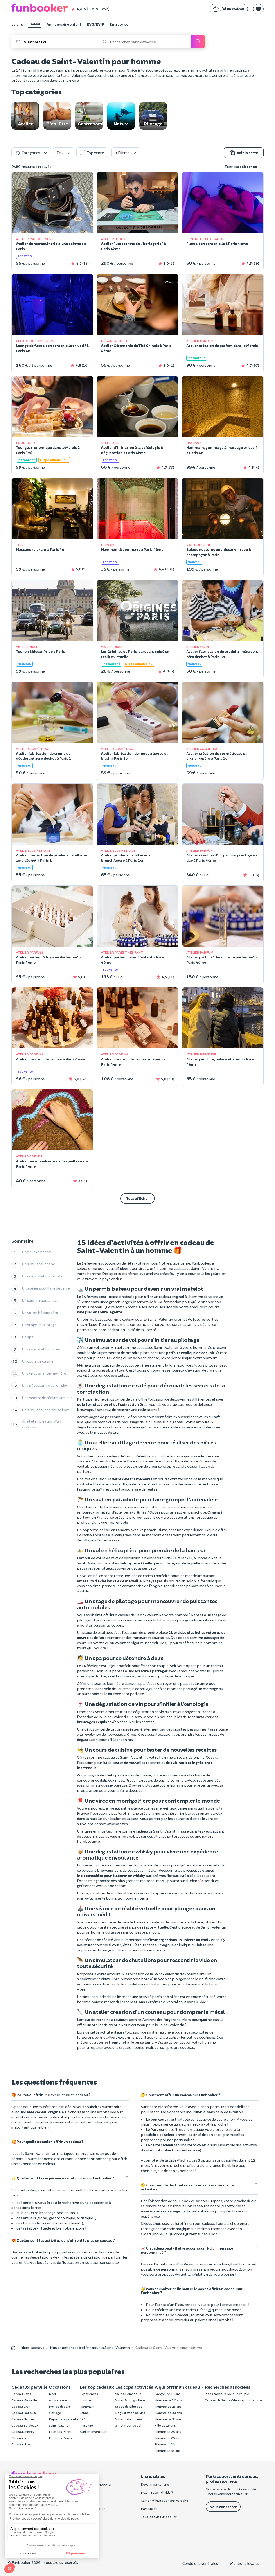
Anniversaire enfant (64, 24)
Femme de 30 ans (168, 2444)
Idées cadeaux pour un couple (227, 2394)
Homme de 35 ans (168, 2419)
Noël (52, 2394)
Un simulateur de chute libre (46, 1410)
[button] (258, 9)
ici (208, 2304)
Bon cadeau (195, 2206)
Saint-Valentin (59, 2425)
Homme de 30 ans (168, 2413)
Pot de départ (59, 2406)
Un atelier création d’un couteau (41, 1423)
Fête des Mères (60, 2438)
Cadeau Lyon (20, 2406)
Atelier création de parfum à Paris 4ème (50, 1059)
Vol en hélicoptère (128, 2419)
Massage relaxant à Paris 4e (40, 549)
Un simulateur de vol (39, 1264)
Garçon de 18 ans (167, 2394)
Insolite (85, 2400)
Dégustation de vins (130, 2413)
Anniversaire (58, 2400)
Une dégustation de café (42, 1276)
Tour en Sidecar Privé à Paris (40, 651)
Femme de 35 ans (167, 2450)
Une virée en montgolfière (44, 1373)
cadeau (241, 70)
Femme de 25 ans (168, 2438)
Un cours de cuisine (37, 1361)
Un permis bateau (37, 1252)
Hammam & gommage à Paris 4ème (132, 549)
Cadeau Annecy (22, 2432)
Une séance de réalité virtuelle (47, 1397)
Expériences (89, 2394)
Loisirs (17, 24)
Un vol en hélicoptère (40, 1312)
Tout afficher (137, 1198)
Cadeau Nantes (22, 2419)
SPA (83, 2419)
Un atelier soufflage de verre (46, 1288)
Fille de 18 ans (165, 2425)
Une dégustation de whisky (44, 1385)
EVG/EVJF (95, 24)
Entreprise (119, 24)
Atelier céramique (93, 2432)
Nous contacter (223, 2506)
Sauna (84, 2413)
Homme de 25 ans (168, 2406)
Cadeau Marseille (24, 2400)
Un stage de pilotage (39, 1324)
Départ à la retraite (63, 2419)
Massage (86, 2425)
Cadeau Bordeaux (24, 2425)
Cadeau (34, 24)
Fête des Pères (60, 2432)
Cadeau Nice (20, 2444)
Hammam (87, 2406)
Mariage (55, 2413)
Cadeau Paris (21, 2394)
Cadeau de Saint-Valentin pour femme (233, 2400)
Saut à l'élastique (128, 2394)
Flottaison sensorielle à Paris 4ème (217, 243)
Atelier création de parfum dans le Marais (222, 345)
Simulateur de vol (128, 2425)
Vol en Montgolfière (130, 2400)
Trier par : (243, 166)
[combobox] (61, 41)
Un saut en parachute (40, 1300)
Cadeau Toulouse (24, 2413)
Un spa (28, 1337)
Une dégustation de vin (41, 1349)
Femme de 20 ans (168, 2432)
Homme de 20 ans (168, 2400)
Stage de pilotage (128, 2406)
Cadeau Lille (20, 2438)
